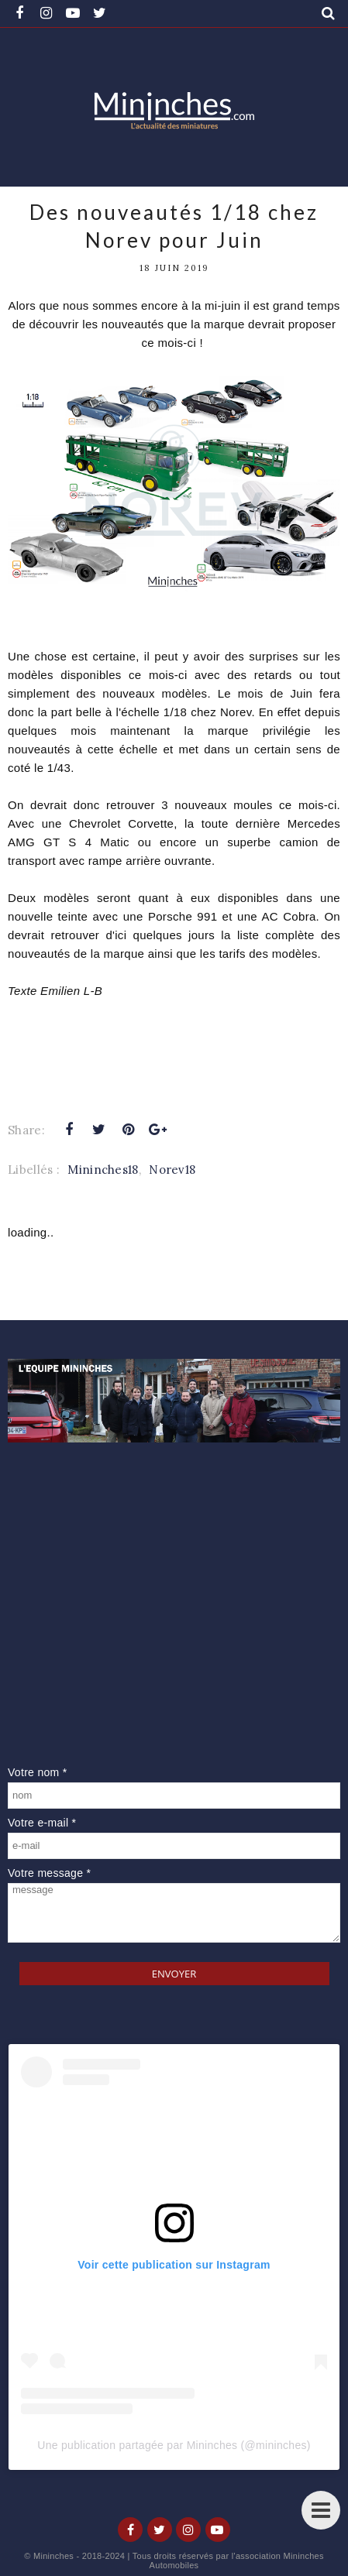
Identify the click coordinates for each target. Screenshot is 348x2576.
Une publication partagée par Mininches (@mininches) (173, 2445)
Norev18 (172, 1169)
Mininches (53, 2556)
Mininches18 (102, 1169)
